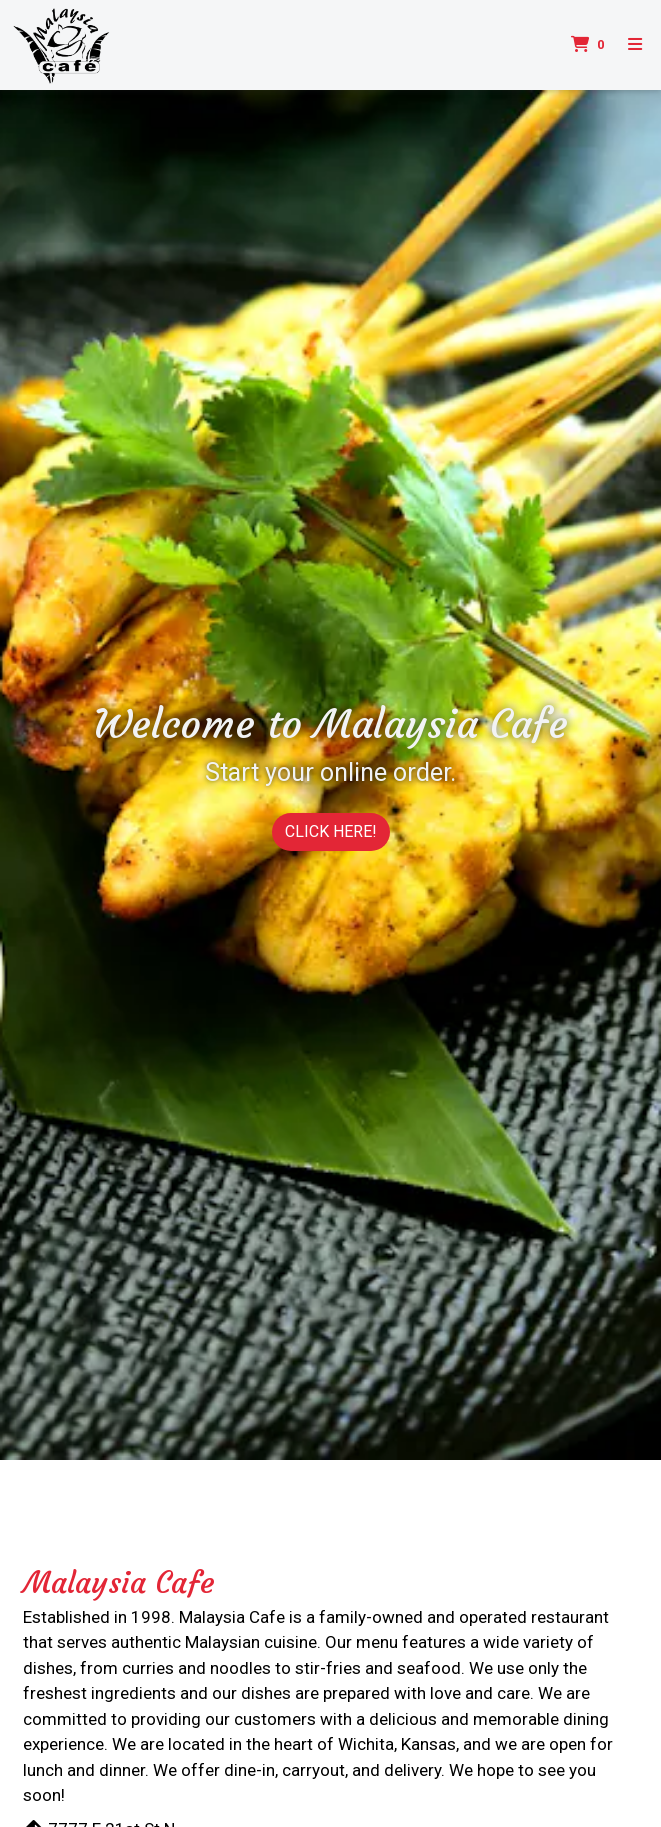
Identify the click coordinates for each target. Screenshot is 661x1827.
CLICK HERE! (331, 831)
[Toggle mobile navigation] (635, 45)
